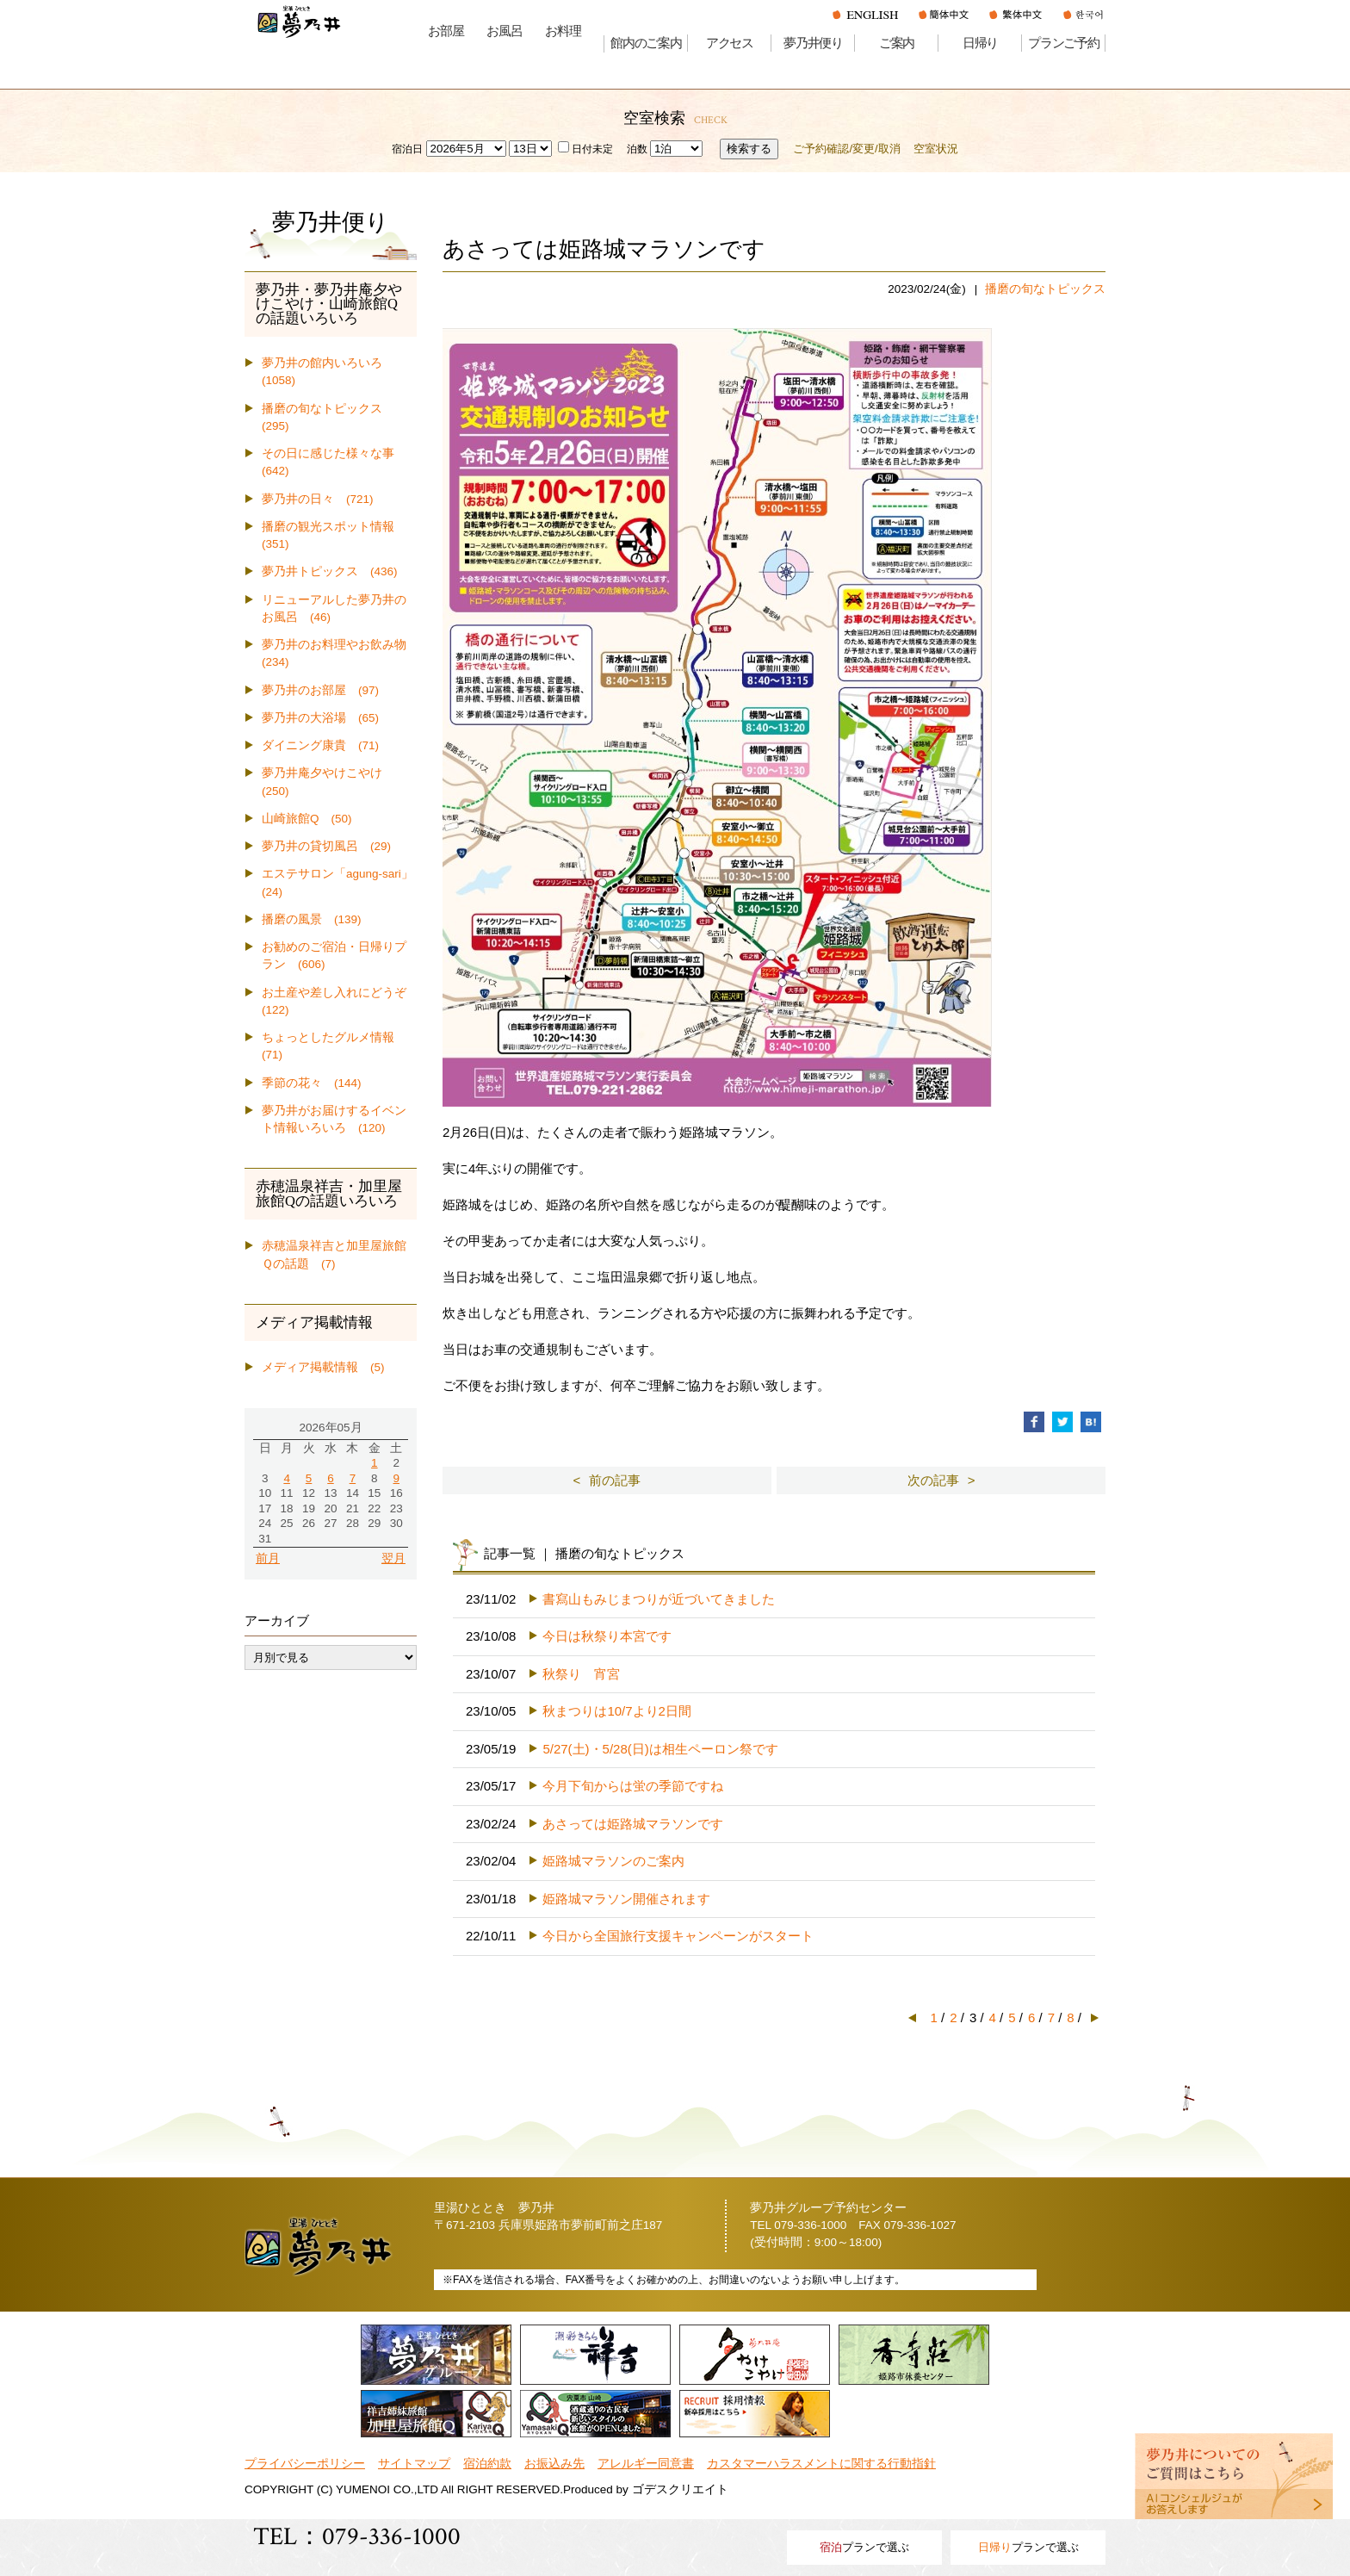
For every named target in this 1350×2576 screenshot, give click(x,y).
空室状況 (935, 148)
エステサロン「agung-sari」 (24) (339, 882)
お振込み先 (554, 2463)
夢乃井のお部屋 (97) (320, 690)
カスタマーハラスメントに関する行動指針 (821, 2463)
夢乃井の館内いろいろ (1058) (328, 372)
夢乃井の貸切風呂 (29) (326, 846)
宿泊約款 (487, 2463)
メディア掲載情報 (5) (323, 1367)
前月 (268, 1558)
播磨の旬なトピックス (1045, 288)
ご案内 (896, 43)
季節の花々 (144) (312, 1083)
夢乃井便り (813, 43)
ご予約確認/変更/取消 (846, 148)
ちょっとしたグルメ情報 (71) (334, 1046)
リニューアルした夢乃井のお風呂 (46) (334, 608)
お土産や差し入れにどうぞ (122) (339, 1001)
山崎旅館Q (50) (307, 818)
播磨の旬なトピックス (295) (328, 417)
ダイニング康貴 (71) (320, 745)
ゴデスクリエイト (680, 2489)
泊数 (637, 149)
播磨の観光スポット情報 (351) (334, 535)
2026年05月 (330, 1427)
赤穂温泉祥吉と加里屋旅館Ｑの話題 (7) (334, 1254)
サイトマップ (414, 2463)
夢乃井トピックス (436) (330, 571)
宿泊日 (407, 149)
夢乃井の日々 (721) (318, 499)
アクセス (729, 43)
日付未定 (585, 149)
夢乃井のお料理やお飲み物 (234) (339, 653)
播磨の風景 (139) (312, 919)
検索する (749, 148)
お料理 (562, 31)
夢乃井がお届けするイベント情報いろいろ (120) (334, 1119)
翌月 (393, 1558)
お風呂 (504, 31)
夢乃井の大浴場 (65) (320, 717)
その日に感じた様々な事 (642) (334, 462)
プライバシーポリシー (305, 2463)
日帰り (980, 43)
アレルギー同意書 (646, 2463)
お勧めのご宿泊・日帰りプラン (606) (334, 955)
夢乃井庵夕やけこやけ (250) (328, 782)
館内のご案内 (646, 43)
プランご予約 (1063, 43)
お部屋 (445, 31)
